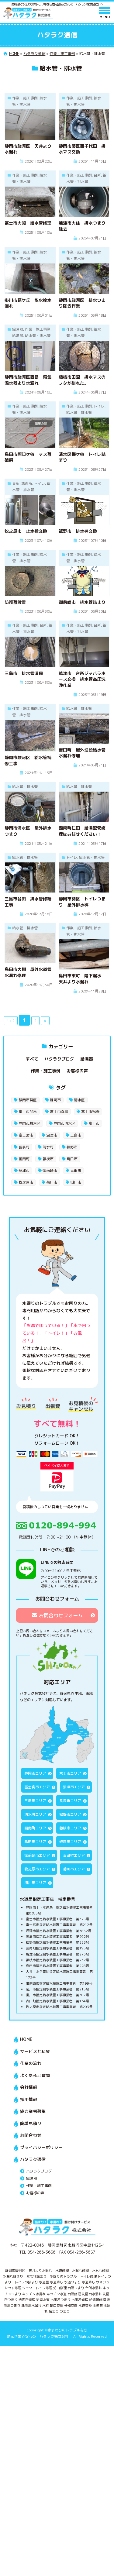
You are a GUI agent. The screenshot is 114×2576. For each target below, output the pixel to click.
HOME (26, 2039)
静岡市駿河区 (29, 1123)
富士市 (93, 1123)
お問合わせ (30, 2135)
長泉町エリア (70, 1800)
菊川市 (51, 1182)
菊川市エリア (74, 1869)
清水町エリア (35, 1814)
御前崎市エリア (37, 1855)
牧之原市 (26, 1182)
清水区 (79, 1099)
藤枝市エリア (70, 1828)
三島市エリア (35, 1800)
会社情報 (28, 2087)
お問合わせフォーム (57, 1615)
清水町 (48, 1147)
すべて (32, 1059)
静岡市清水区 (64, 1123)
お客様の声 (77, 1071)
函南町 (24, 1158)
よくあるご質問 (35, 2075)
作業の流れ (30, 2063)
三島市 (75, 1135)
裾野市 (72, 1147)
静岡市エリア (35, 1773)
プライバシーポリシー (41, 2147)
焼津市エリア (70, 1841)
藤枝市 (48, 1158)
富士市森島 (59, 1111)
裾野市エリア (70, 1814)
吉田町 (75, 1170)
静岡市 (55, 1099)
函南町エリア (35, 1828)
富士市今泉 (28, 1111)
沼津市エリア (74, 1787)
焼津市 (24, 1170)
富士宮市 (26, 1135)
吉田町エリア (74, 1855)
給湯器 (86, 1059)
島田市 (72, 1158)
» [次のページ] (45, 1020)
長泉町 (24, 1147)
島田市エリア (35, 1841)
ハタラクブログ (59, 1059)
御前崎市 (50, 1170)
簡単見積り (30, 2123)
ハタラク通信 (33, 2159)
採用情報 (28, 2099)
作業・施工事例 (45, 1071)
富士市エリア (70, 1773)
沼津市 (51, 1135)
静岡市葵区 (28, 1099)
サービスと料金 (35, 2051)
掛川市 (75, 1182)
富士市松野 (90, 1111)
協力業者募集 (33, 2111)
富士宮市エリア (37, 1787)
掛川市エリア (35, 1882)
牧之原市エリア (37, 1869)
